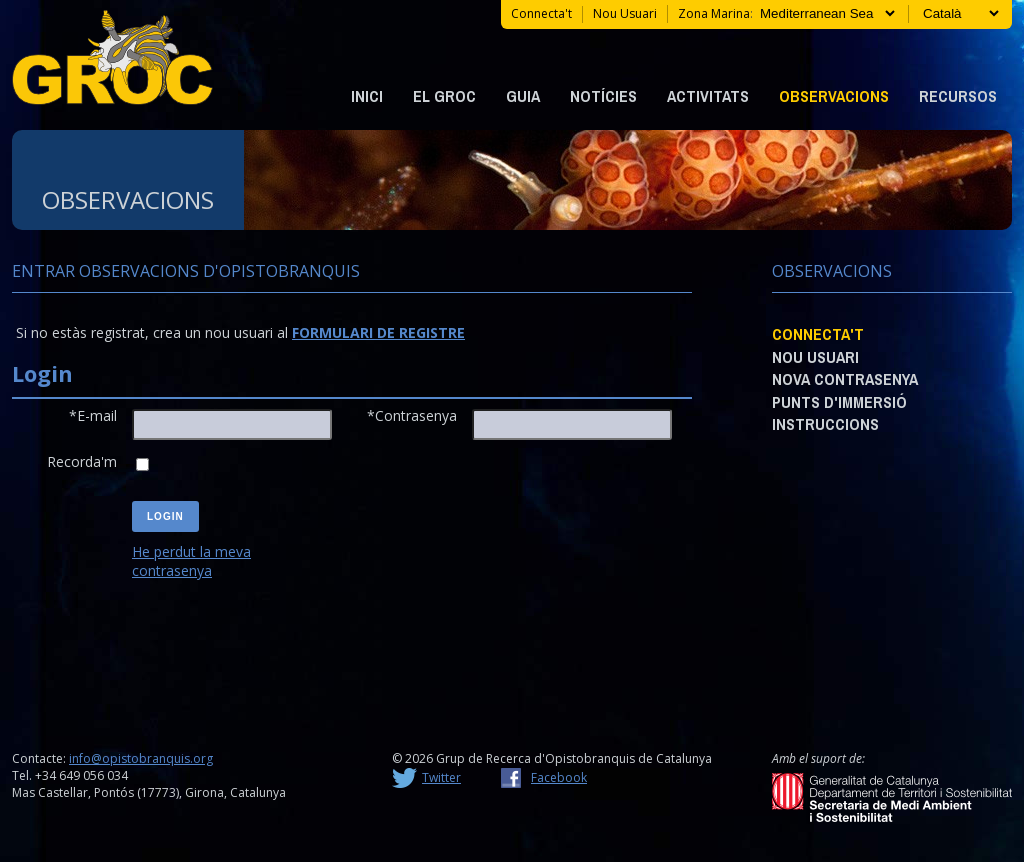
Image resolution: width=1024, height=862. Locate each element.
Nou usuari (625, 13)
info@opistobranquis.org (141, 758)
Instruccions (825, 424)
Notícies (603, 96)
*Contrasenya (412, 415)
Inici (367, 96)
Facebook (559, 777)
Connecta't (541, 13)
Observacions (834, 96)
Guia (523, 96)
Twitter (441, 777)
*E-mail (93, 415)
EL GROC (444, 96)
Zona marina (714, 13)
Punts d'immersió (839, 402)
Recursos (958, 96)
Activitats (708, 96)
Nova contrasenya (845, 379)
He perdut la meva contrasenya (191, 561)
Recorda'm (82, 461)
